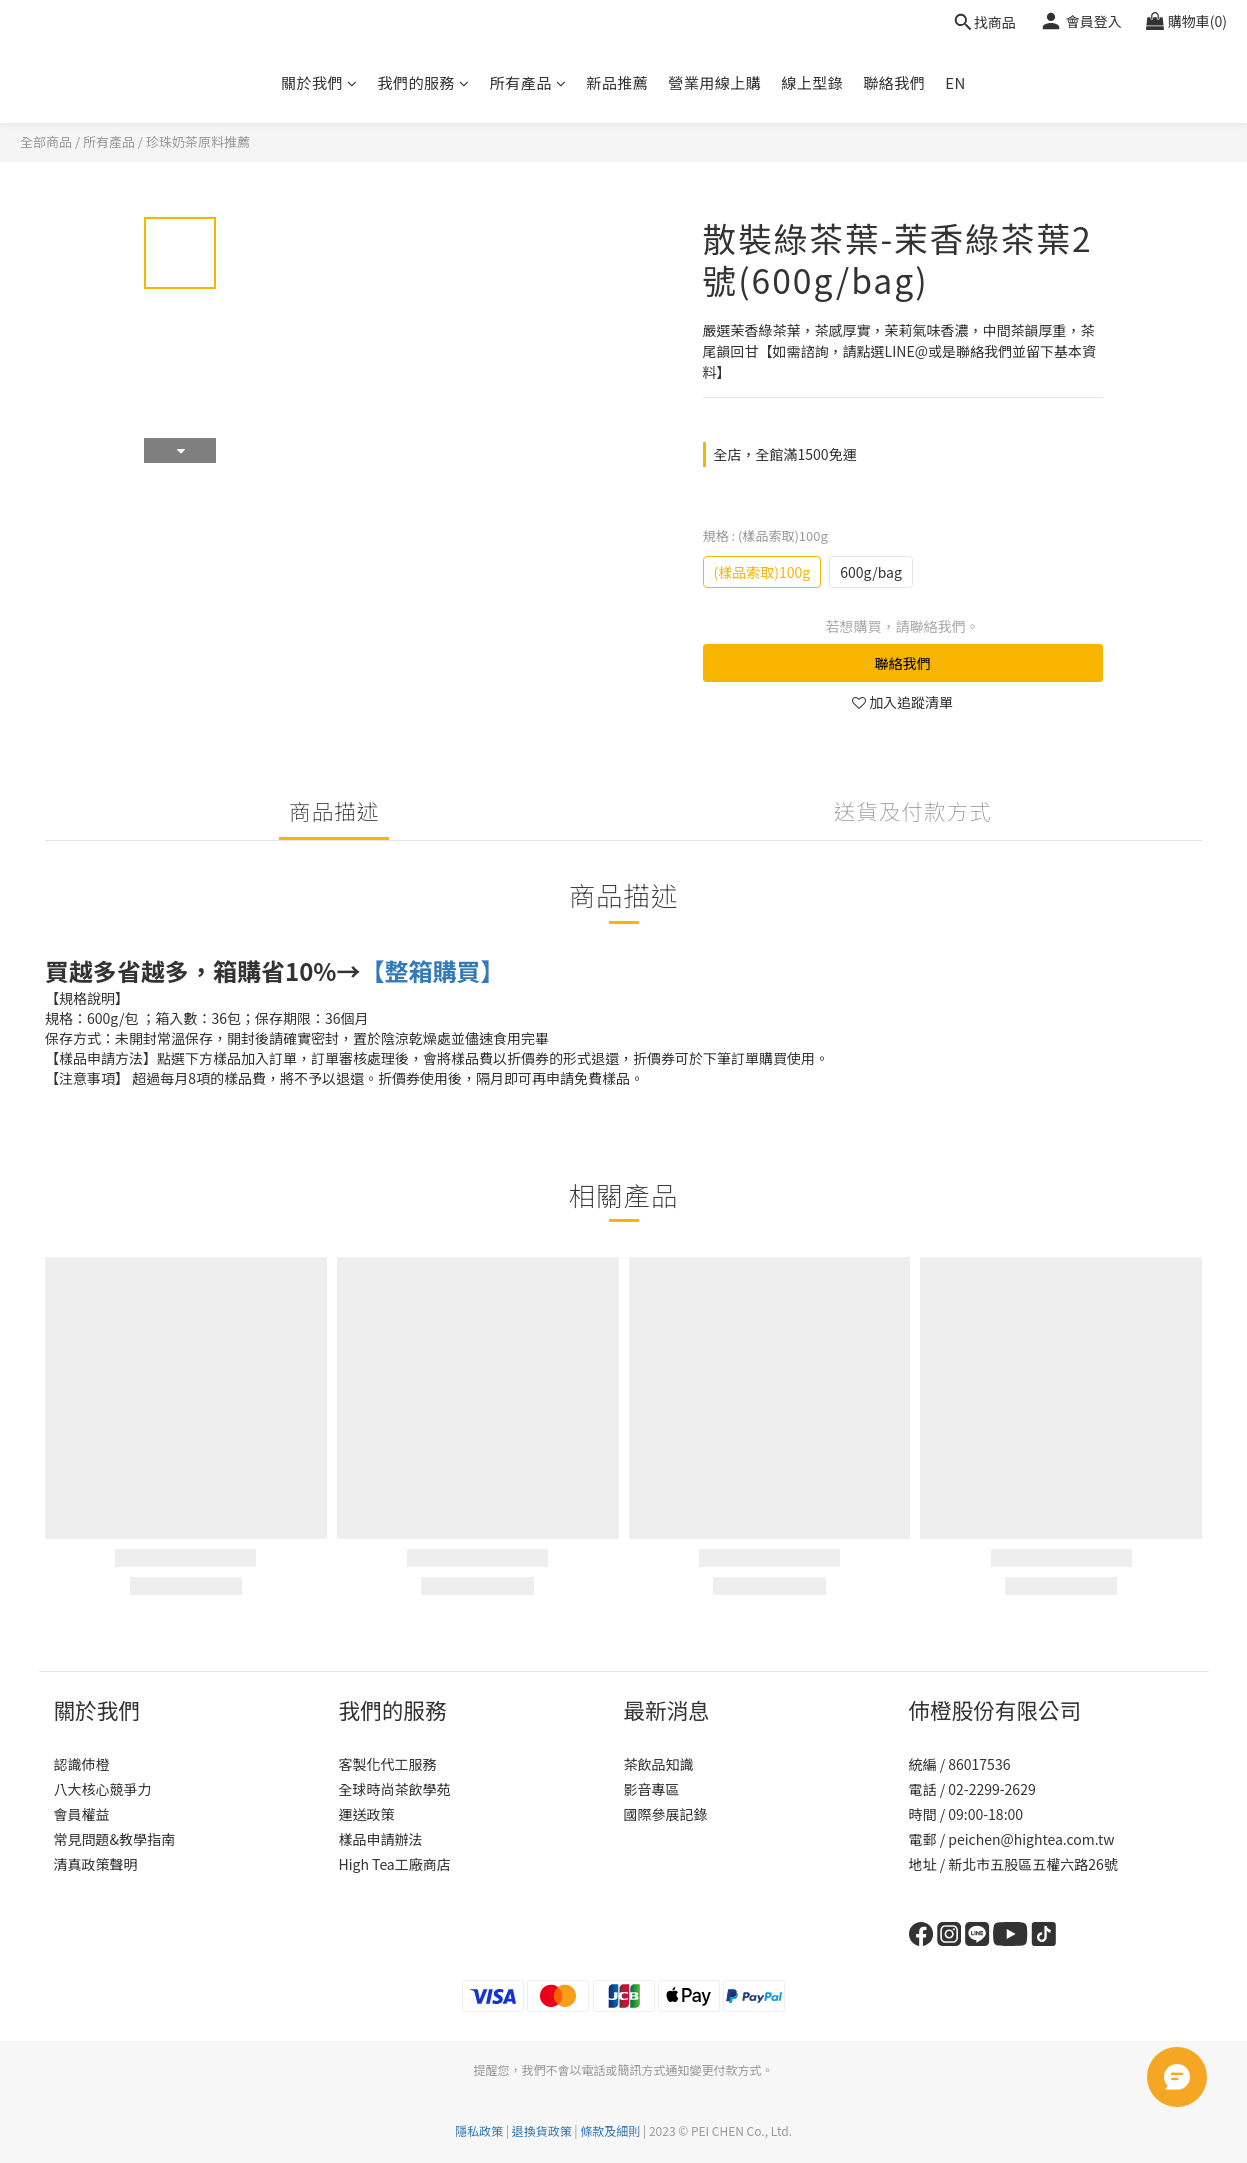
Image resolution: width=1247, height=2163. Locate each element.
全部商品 (46, 141)
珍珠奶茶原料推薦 (198, 141)
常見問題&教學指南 (115, 1839)
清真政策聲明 (96, 1864)
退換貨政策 (542, 2130)
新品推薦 (617, 82)
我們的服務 (424, 82)
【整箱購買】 (432, 970)
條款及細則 (610, 2130)
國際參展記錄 (666, 1814)
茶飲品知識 (659, 1764)
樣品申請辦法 (381, 1839)
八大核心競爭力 (103, 1789)
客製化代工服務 (388, 1764)
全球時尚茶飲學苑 (395, 1789)
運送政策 (367, 1814)
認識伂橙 (82, 1764)
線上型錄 (812, 82)
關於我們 (319, 82)
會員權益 (82, 1814)
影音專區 (652, 1789)
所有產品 (528, 82)
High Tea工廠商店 (395, 1864)
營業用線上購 (714, 82)
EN (955, 82)
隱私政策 (479, 2130)
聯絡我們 (894, 82)
